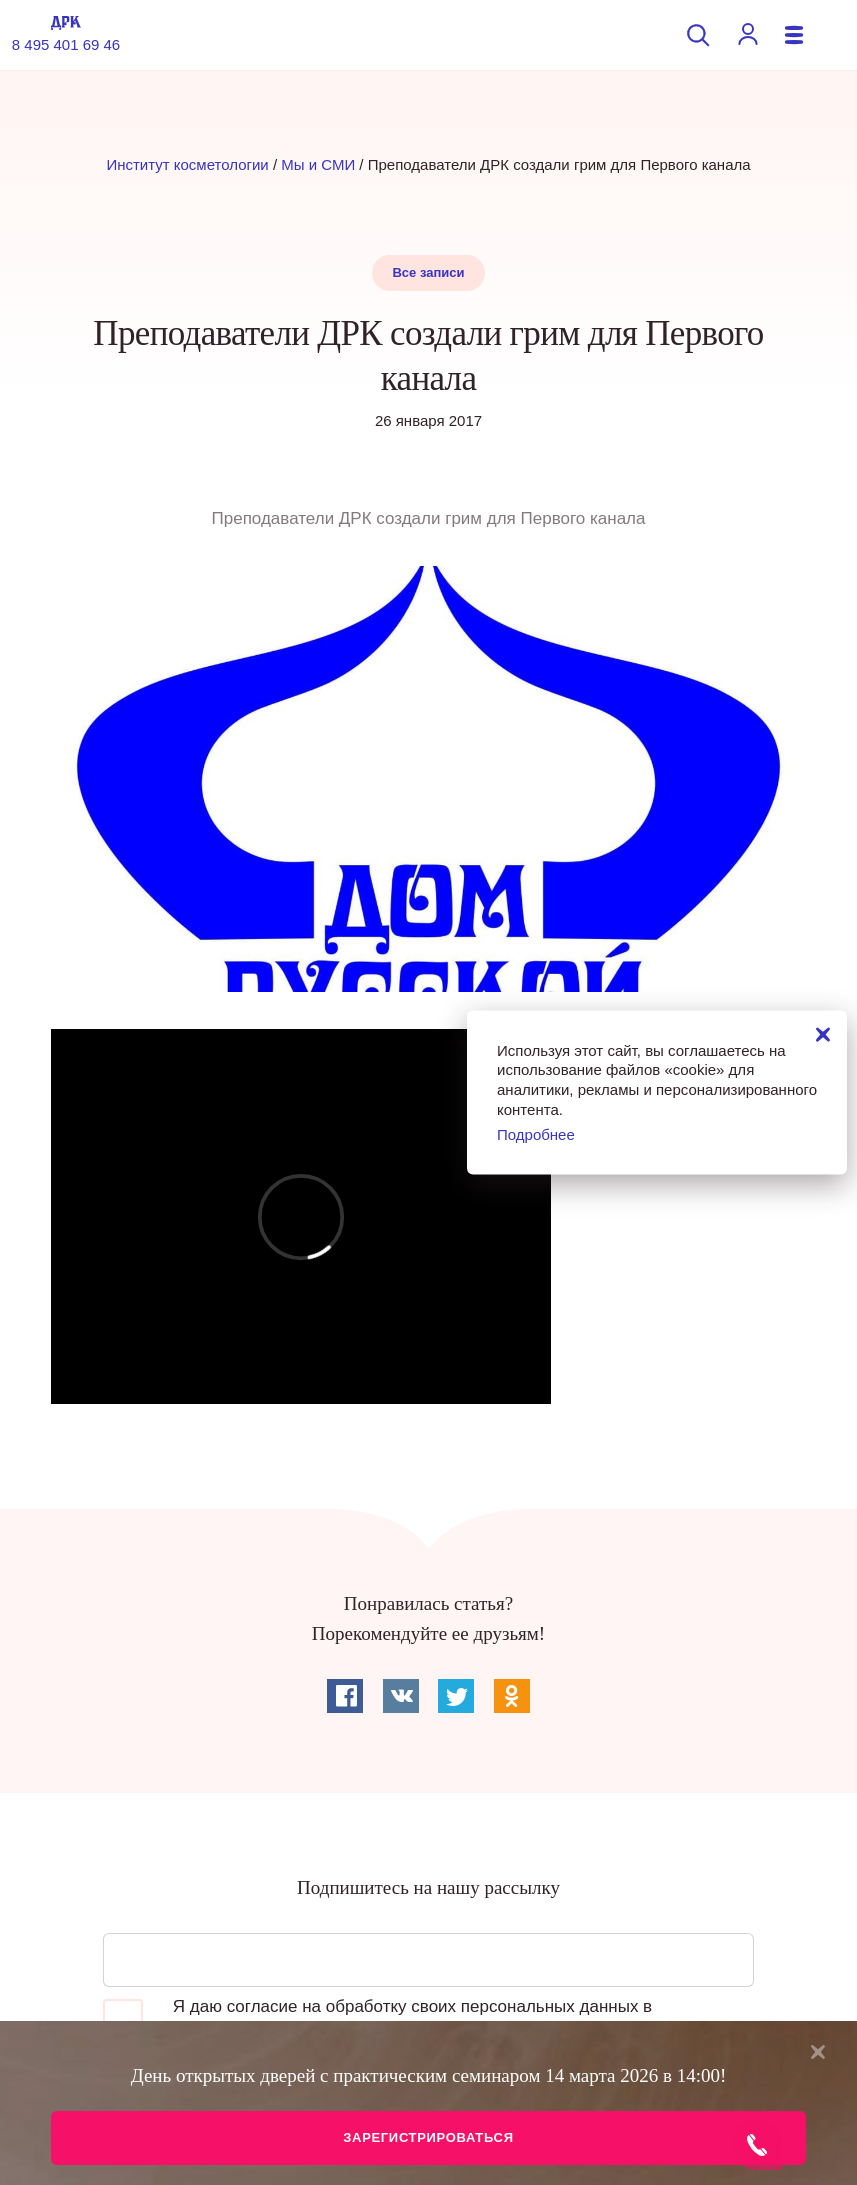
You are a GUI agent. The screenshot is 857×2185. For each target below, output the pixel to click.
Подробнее (536, 1134)
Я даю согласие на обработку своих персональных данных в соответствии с (377, 2019)
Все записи (428, 272)
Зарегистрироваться (428, 2137)
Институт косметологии (187, 164)
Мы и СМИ (318, 164)
